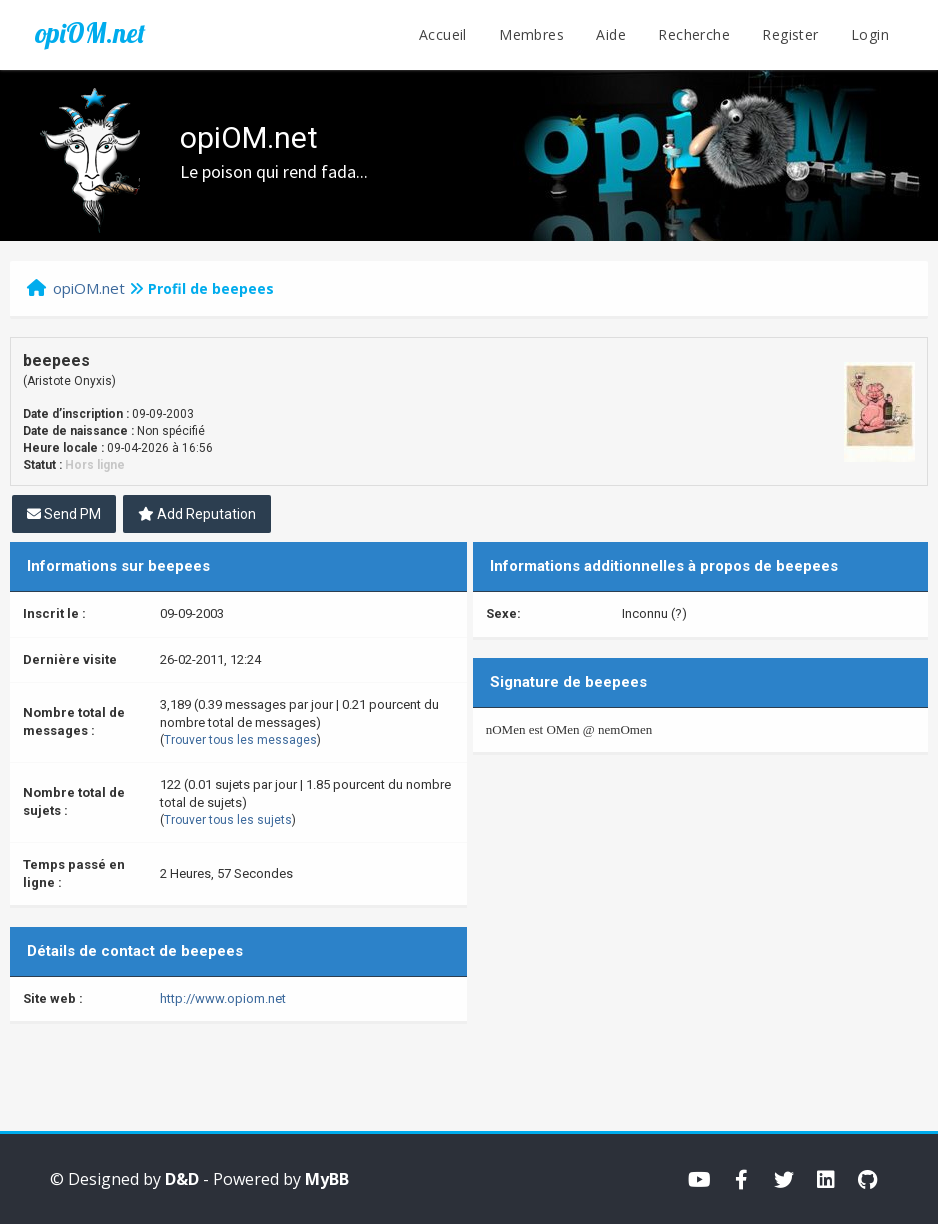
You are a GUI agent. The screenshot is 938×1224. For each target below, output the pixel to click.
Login (870, 34)
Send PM (64, 514)
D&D (182, 1179)
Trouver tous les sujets (228, 820)
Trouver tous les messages (240, 740)
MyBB (327, 1179)
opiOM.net (90, 33)
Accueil (443, 34)
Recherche (694, 34)
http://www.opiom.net (223, 998)
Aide (611, 34)
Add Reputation (197, 514)
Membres (531, 34)
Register (790, 34)
